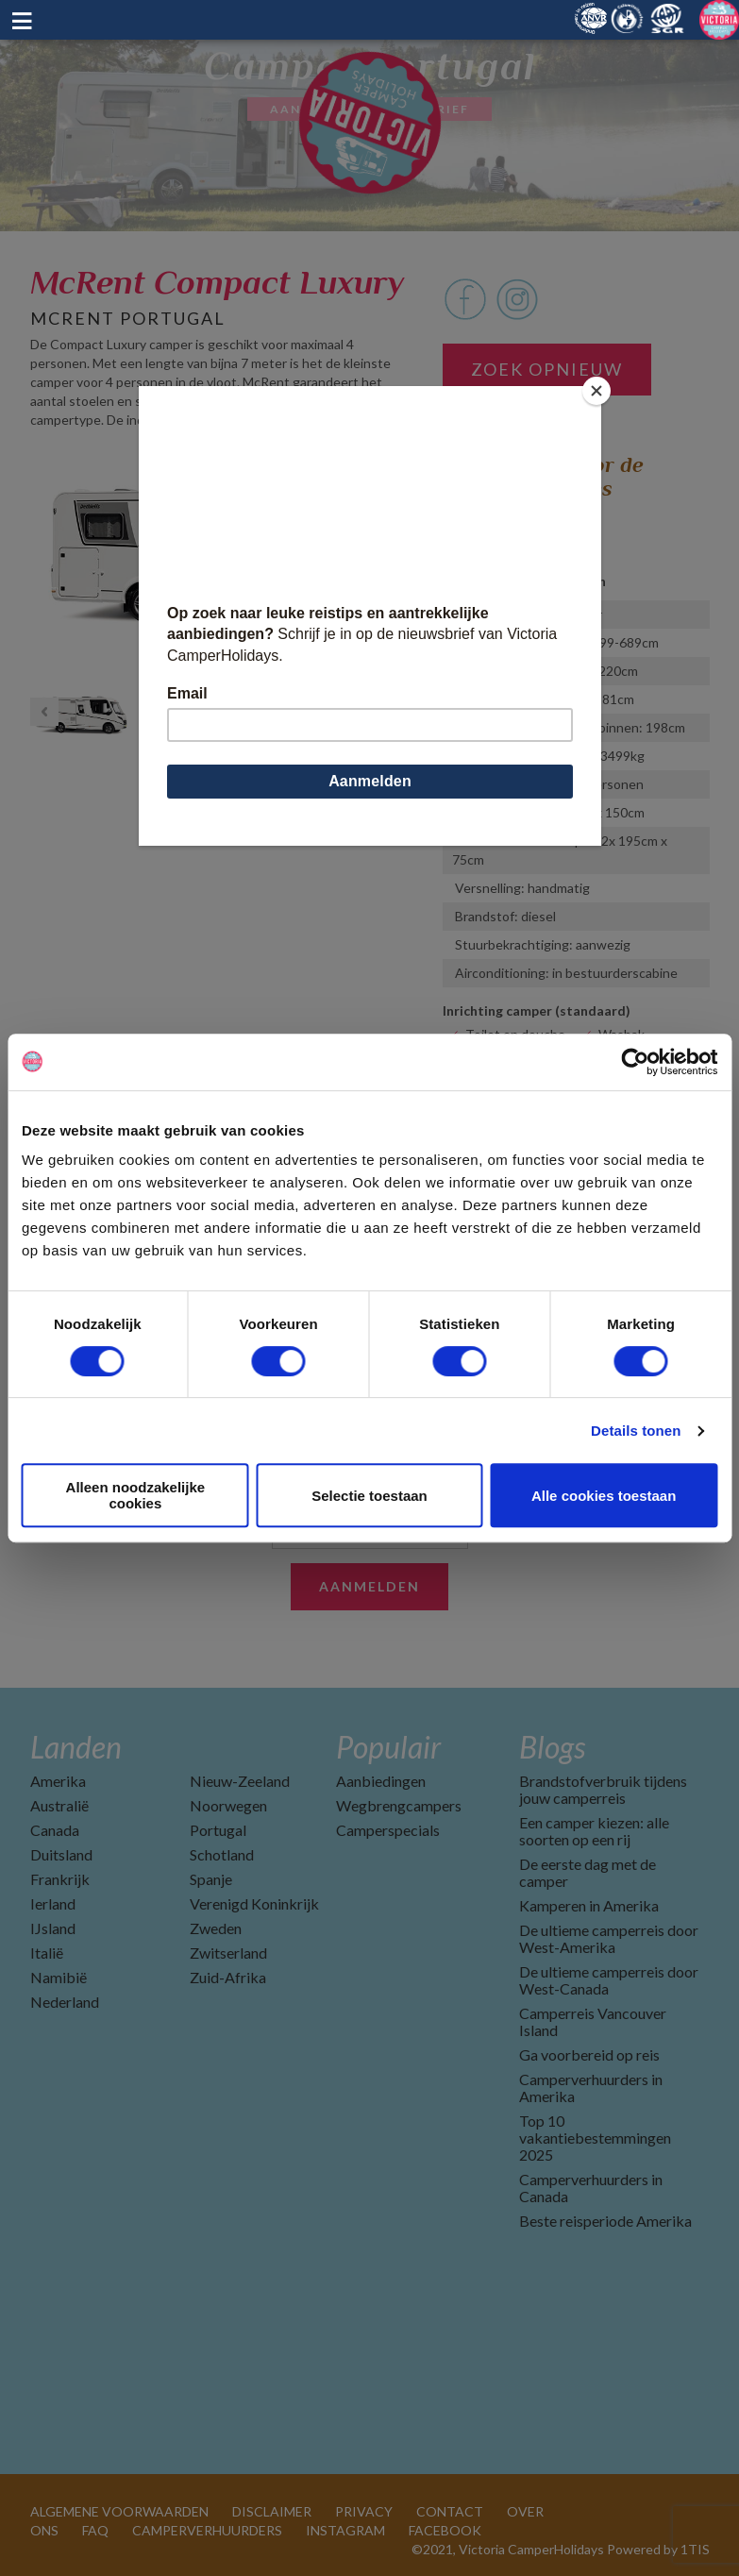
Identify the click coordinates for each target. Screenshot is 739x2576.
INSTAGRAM (345, 2530)
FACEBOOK (445, 2530)
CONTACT (449, 2511)
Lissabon (469, 523)
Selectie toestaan (369, 1496)
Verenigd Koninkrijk (254, 1903)
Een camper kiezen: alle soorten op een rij (594, 1830)
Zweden (216, 1928)
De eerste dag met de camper (587, 1872)
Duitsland (61, 1854)
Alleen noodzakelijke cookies (136, 1495)
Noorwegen (228, 1805)
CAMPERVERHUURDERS (207, 2530)
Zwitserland (228, 1952)
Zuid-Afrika (228, 1977)
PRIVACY (364, 2511)
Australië (59, 1805)
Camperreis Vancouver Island (592, 2021)
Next (400, 556)
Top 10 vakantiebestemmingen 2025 (595, 2138)
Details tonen (635, 1431)
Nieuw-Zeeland (240, 1781)
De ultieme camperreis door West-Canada (608, 1979)
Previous (44, 556)
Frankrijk (60, 1879)
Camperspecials (388, 1830)
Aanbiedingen (381, 1781)
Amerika (58, 1781)
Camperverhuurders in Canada (591, 2187)
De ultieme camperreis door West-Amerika (608, 1938)
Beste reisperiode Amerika (605, 2221)
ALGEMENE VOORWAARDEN (119, 2511)
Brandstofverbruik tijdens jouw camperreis (603, 1789)
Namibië (58, 1977)
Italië (46, 1952)
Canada (54, 1830)
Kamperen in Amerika (589, 1905)
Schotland (222, 1854)
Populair (388, 1746)
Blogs (552, 1746)
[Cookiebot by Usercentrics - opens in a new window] (634, 1062)
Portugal (218, 1830)
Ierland (53, 1903)
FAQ (95, 2530)
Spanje (211, 1879)
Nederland (64, 2002)
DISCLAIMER (271, 2511)
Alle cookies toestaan (603, 1496)
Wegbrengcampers (399, 1805)
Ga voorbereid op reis (589, 2054)
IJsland (53, 1928)
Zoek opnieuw (547, 369)
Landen (76, 1746)
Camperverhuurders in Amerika (591, 2087)
